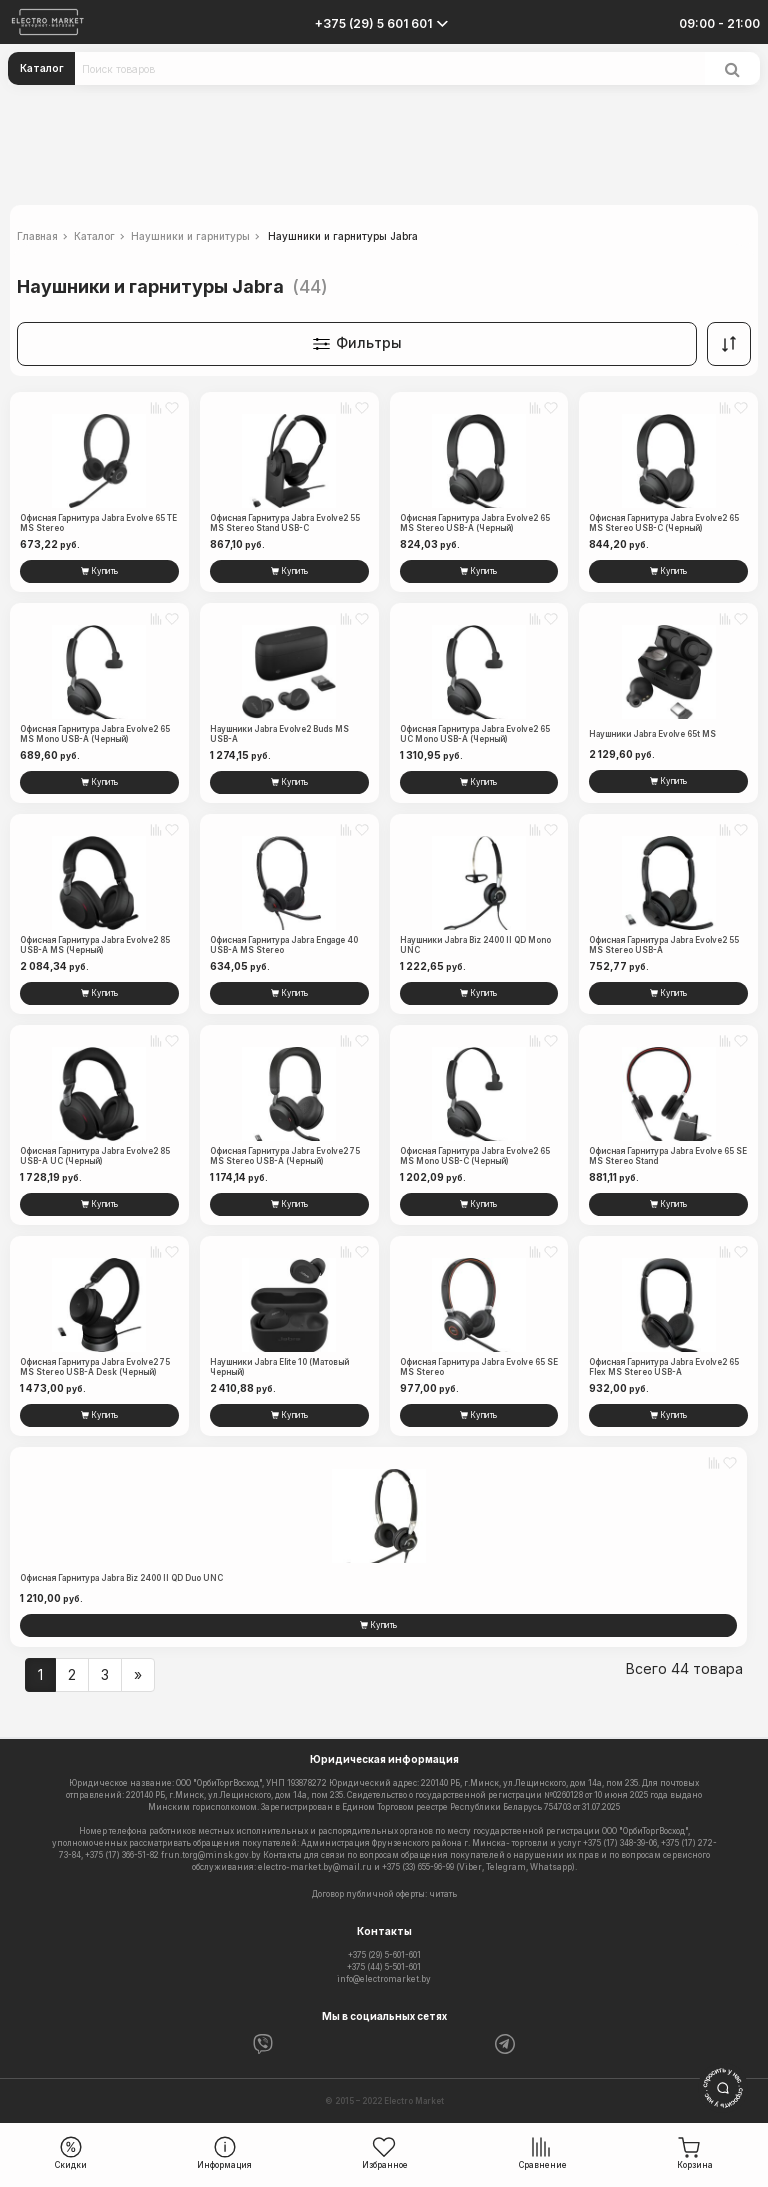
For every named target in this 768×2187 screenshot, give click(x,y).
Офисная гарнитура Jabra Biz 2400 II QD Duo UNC (121, 1578)
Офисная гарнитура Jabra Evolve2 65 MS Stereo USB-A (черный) (475, 523)
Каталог (42, 68)
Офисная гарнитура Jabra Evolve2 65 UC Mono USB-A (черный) (475, 734)
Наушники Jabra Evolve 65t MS (652, 734)
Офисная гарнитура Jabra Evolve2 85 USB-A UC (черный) (95, 1156)
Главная (37, 236)
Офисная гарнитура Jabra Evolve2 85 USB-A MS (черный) (95, 945)
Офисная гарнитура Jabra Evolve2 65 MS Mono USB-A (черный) (95, 734)
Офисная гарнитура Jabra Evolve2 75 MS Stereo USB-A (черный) (285, 1156)
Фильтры (357, 344)
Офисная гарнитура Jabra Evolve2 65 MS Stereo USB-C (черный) (664, 523)
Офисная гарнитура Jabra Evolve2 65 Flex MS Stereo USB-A (664, 1367)
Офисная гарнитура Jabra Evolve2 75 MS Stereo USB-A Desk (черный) (95, 1367)
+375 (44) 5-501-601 (384, 1967)
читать (443, 1894)
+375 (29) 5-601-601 (384, 1955)
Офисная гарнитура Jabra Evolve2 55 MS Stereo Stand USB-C (285, 523)
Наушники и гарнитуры (190, 236)
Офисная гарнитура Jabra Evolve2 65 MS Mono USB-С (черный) (475, 1156)
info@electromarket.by (384, 1979)
